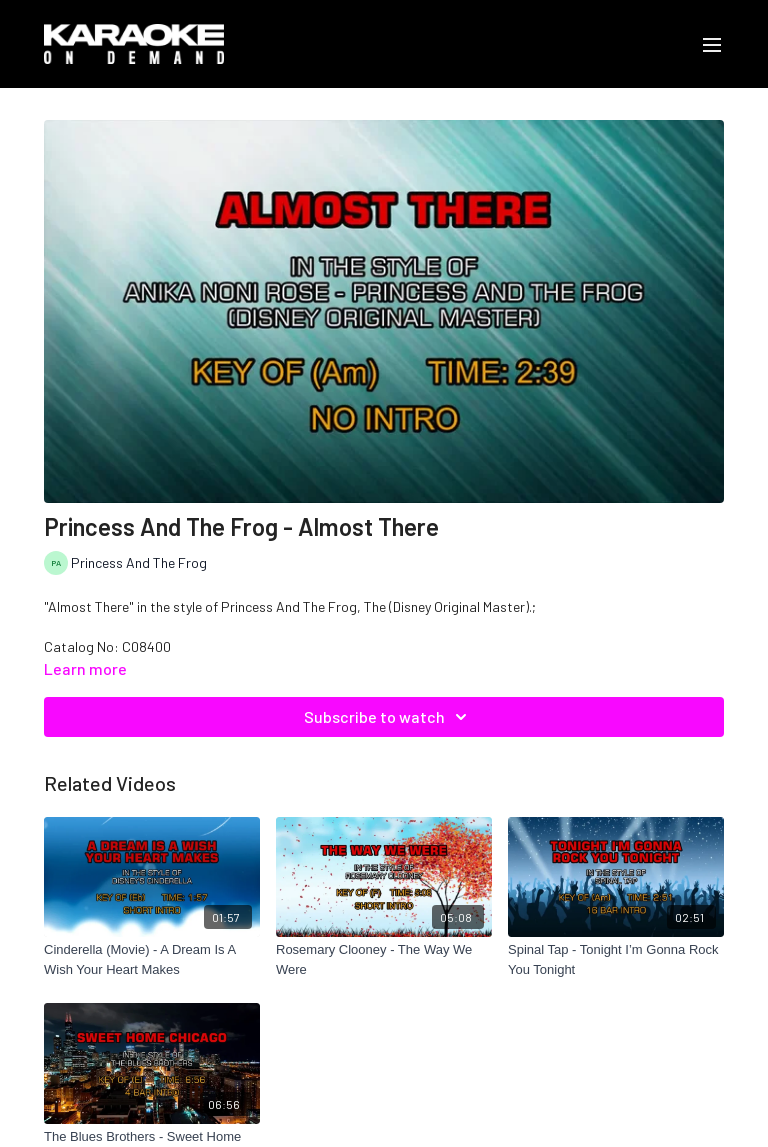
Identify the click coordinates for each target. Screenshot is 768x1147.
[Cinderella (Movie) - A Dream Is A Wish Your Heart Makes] (152, 959)
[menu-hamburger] (712, 44)
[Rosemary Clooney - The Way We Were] (384, 959)
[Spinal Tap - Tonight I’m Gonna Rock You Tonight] (616, 959)
